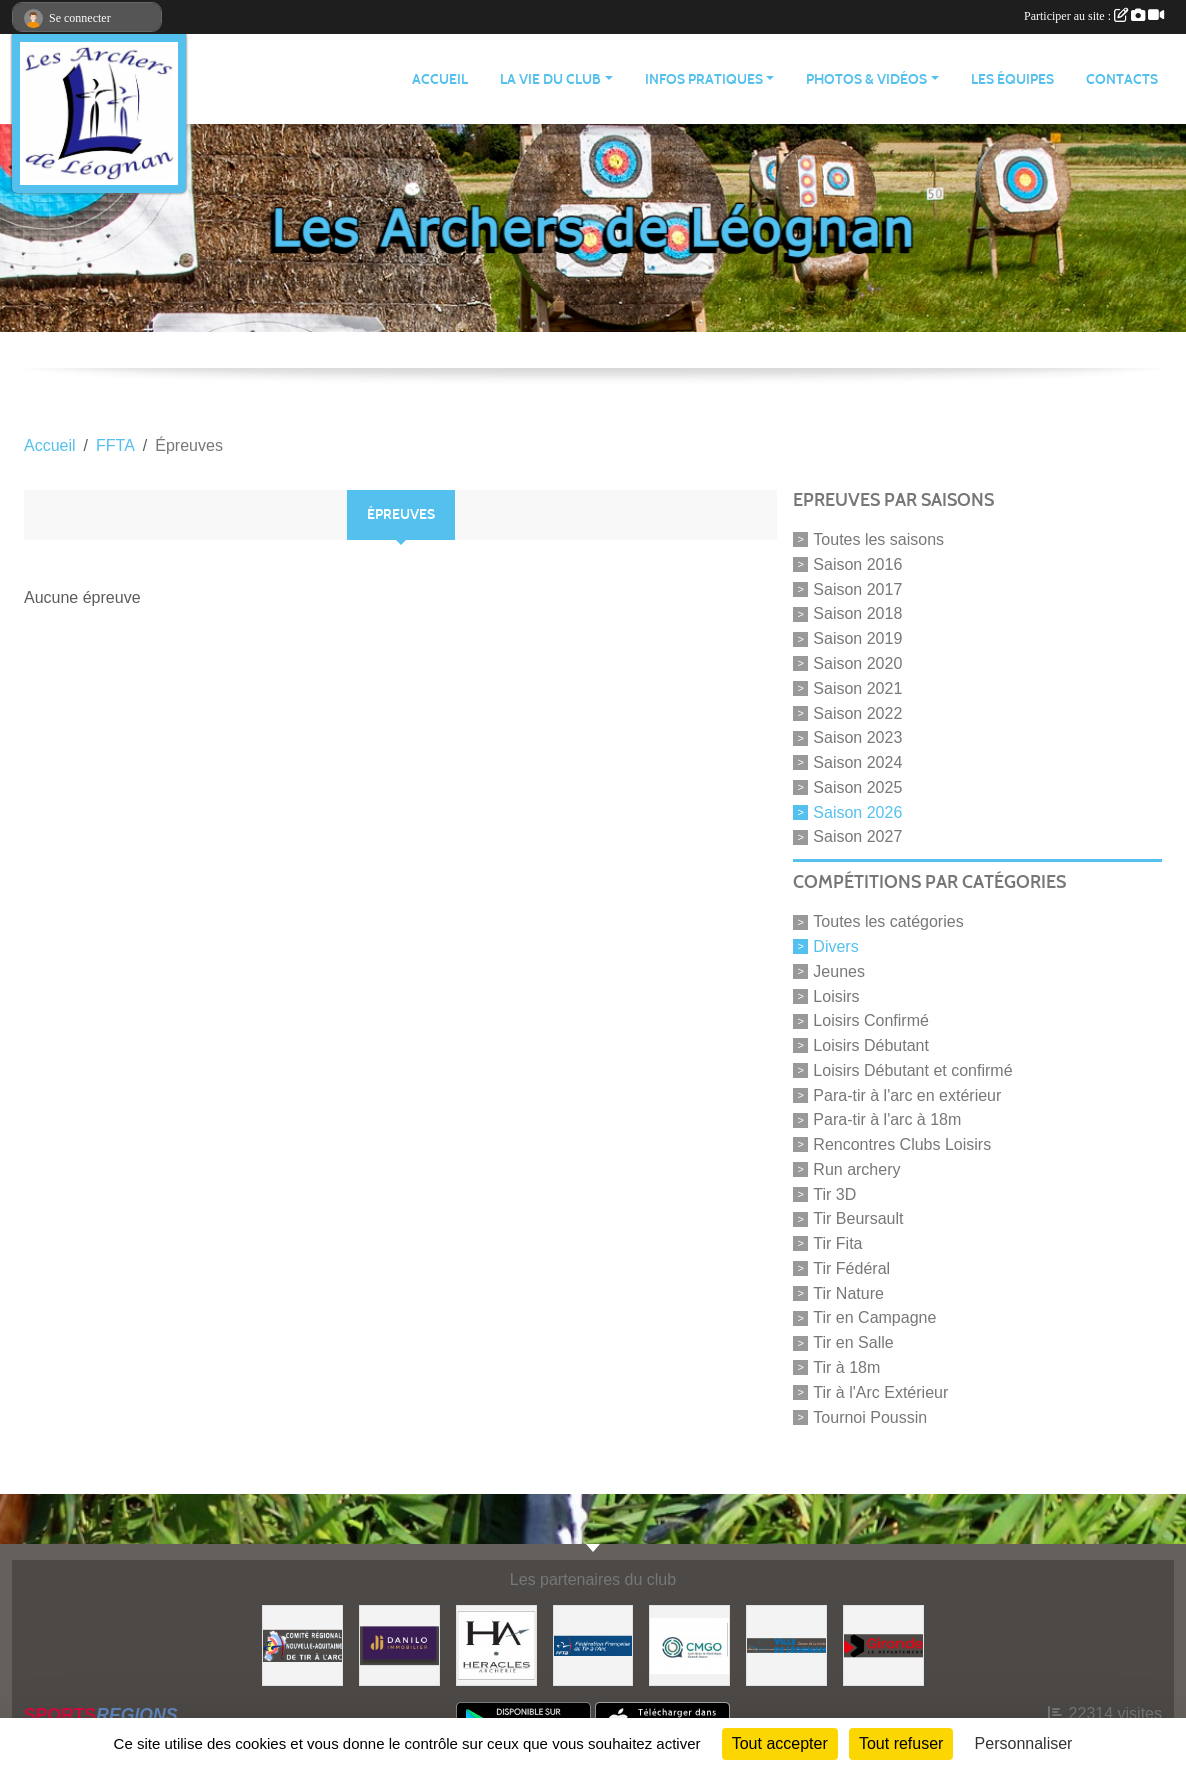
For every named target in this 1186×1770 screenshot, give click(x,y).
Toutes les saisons (878, 539)
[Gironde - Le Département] (883, 1644)
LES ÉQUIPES (1012, 79)
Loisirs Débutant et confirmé (912, 1070)
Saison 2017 (857, 588)
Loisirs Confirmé (871, 1020)
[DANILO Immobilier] (399, 1644)
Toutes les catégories (888, 921)
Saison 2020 (857, 663)
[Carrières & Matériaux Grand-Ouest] (689, 1644)
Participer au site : (1094, 16)
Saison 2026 (857, 811)
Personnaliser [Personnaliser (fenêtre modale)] (1024, 1743)
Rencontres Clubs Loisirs (902, 1144)
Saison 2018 (857, 613)
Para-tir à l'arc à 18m (887, 1119)
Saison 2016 (857, 564)
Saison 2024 (857, 762)
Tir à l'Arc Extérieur (880, 1392)
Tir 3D (834, 1193)
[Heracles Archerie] (496, 1644)
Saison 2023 (857, 737)
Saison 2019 (857, 638)
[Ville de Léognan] (786, 1644)
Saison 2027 (857, 836)
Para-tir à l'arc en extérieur (907, 1094)
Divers (835, 946)
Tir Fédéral (851, 1268)
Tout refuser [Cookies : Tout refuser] (901, 1743)
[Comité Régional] (302, 1644)
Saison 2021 (857, 688)
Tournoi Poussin (870, 1416)
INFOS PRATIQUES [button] (704, 79)
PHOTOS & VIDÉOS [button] (866, 79)
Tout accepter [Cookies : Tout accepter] (780, 1743)
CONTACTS (1122, 79)
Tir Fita (837, 1243)
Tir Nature (848, 1292)
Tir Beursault (858, 1218)
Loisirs (836, 995)
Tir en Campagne (874, 1317)
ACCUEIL (440, 79)
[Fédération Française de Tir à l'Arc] (593, 1644)
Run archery (856, 1169)
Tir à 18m (846, 1367)
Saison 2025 (857, 787)
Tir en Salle (853, 1342)
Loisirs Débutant (871, 1045)
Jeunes (839, 971)
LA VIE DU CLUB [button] (550, 79)
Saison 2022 (857, 712)
